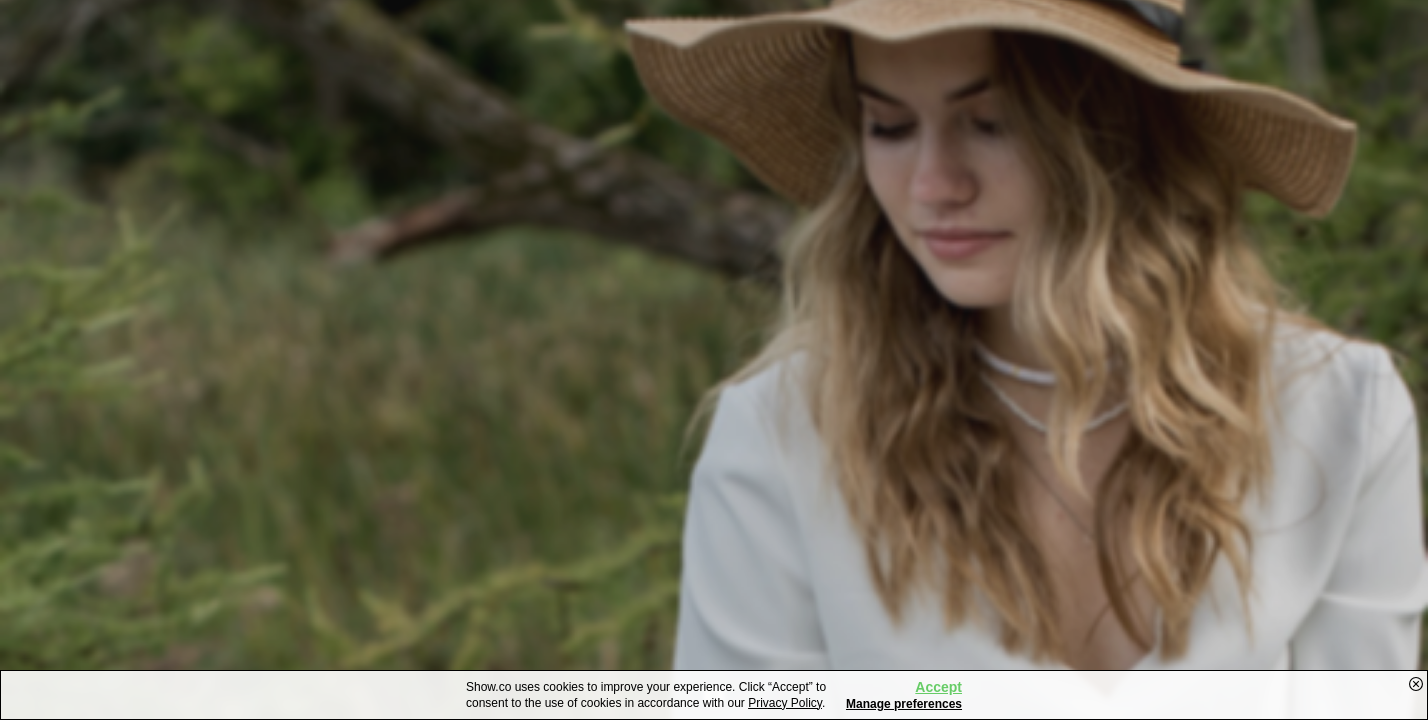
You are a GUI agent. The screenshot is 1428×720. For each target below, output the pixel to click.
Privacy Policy (785, 703)
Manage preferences (904, 704)
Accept (938, 687)
